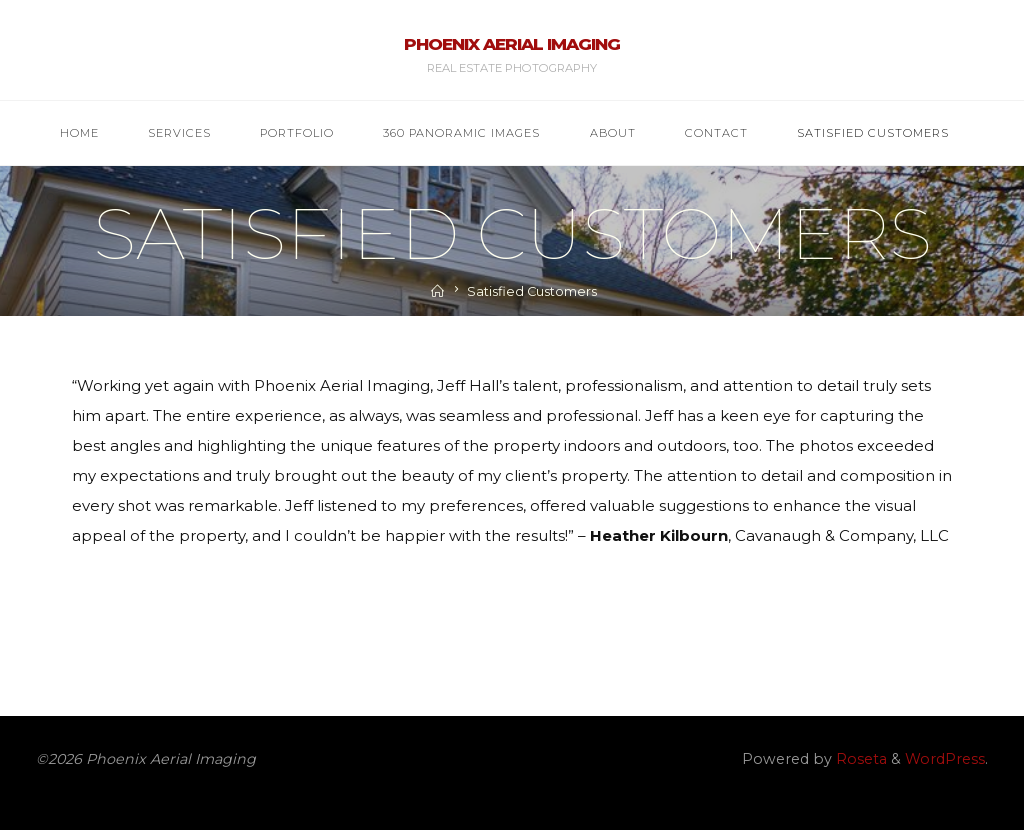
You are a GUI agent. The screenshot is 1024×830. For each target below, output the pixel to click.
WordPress (945, 759)
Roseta (859, 759)
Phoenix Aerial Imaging (512, 44)
